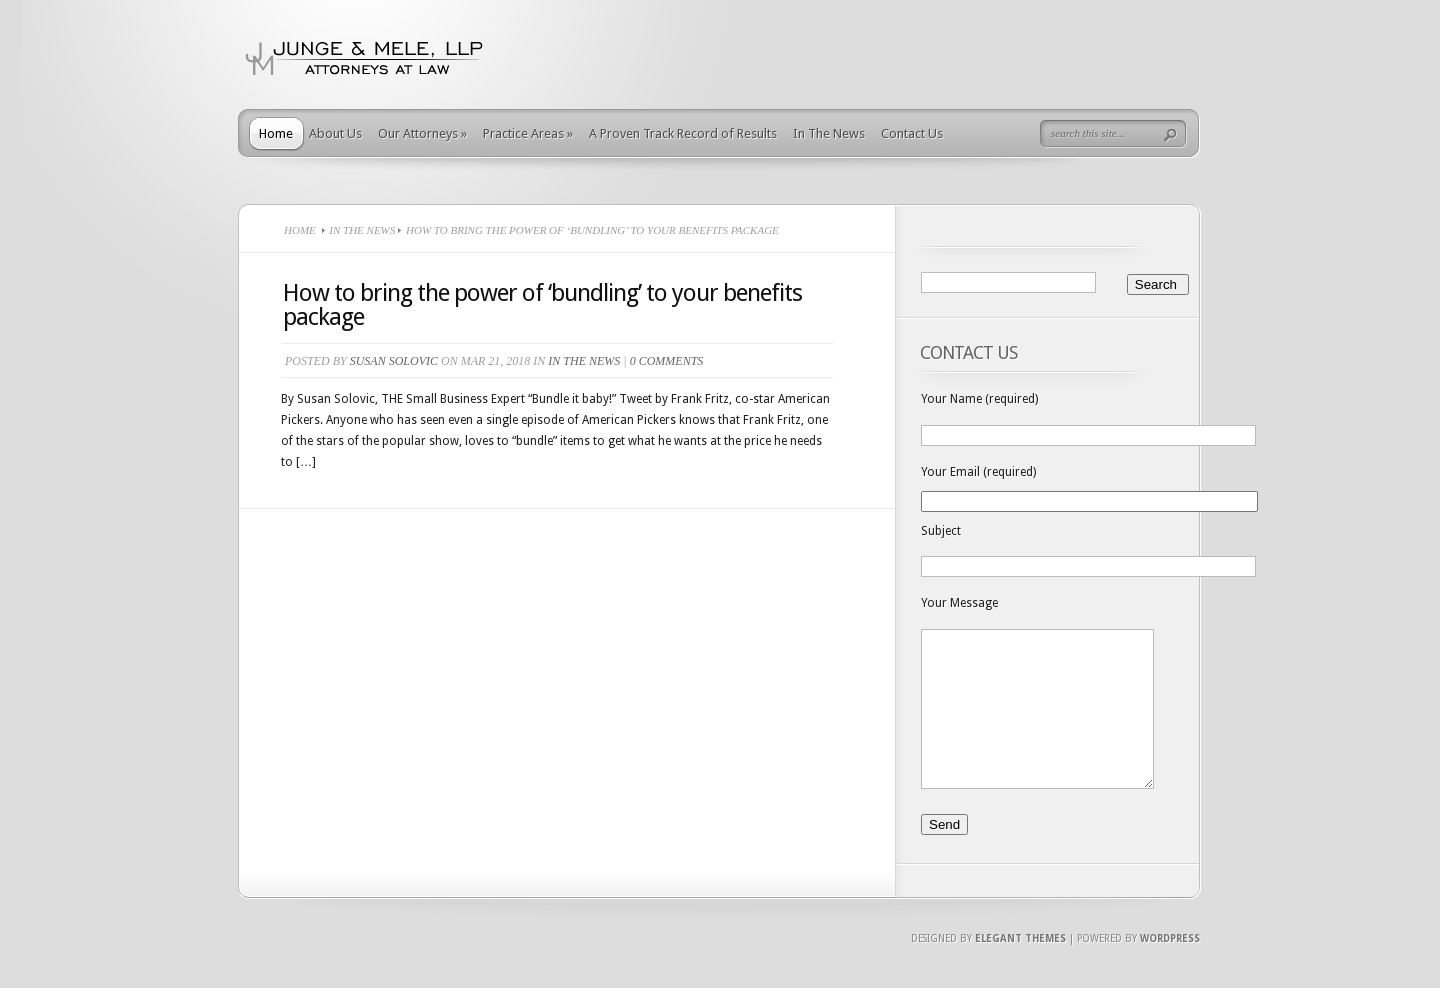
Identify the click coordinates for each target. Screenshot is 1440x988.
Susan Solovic (394, 361)
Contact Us (912, 133)
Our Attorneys (422, 133)
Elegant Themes (1020, 968)
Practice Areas (528, 133)
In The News (829, 133)
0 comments (667, 361)
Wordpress (1170, 968)
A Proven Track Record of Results (683, 133)
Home (276, 133)
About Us (335, 133)
